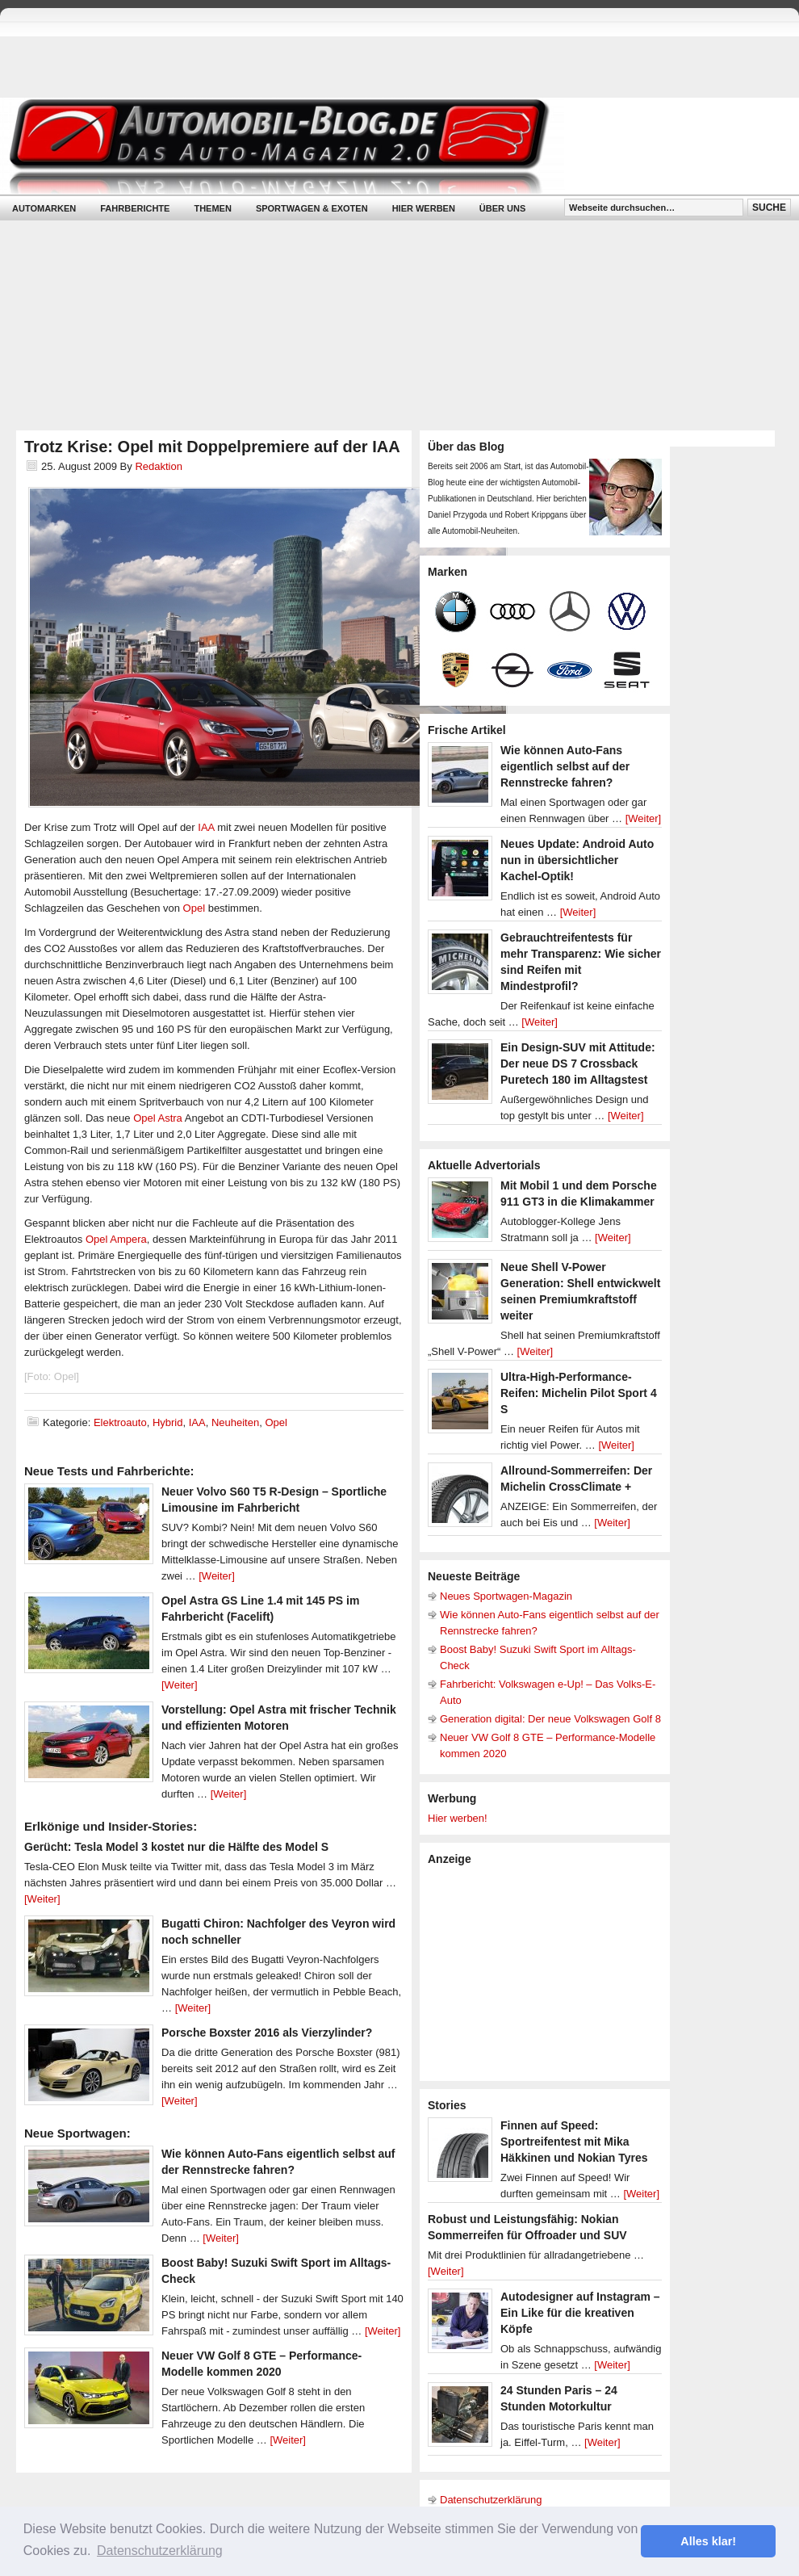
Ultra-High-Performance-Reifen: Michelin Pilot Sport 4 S (578, 1393)
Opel (195, 908)
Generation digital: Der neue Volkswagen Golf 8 (550, 1719)
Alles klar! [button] (708, 2541)
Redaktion (158, 466)
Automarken (44, 208)
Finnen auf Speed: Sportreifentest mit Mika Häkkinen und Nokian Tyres (574, 2141)
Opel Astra (157, 1118)
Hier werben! (457, 1818)
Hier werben (423, 208)
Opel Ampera (116, 1239)
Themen (212, 208)
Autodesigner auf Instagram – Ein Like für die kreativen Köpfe (580, 2312)
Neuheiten (235, 1422)
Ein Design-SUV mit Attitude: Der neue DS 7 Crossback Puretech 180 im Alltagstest (577, 1063)
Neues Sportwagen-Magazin (506, 1596)
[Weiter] (217, 1576)
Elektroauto (120, 1422)
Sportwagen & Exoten (312, 208)
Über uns (502, 208)
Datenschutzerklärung (491, 2500)
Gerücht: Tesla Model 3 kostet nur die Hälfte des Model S (176, 1846)
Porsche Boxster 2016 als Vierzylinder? (266, 2032)
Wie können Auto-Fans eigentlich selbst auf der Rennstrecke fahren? (565, 766)
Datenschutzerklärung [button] (160, 2550)
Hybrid (168, 1422)
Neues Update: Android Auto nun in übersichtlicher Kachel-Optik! (577, 860)
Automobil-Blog (387, 146)
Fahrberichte (134, 208)
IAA (206, 827)
